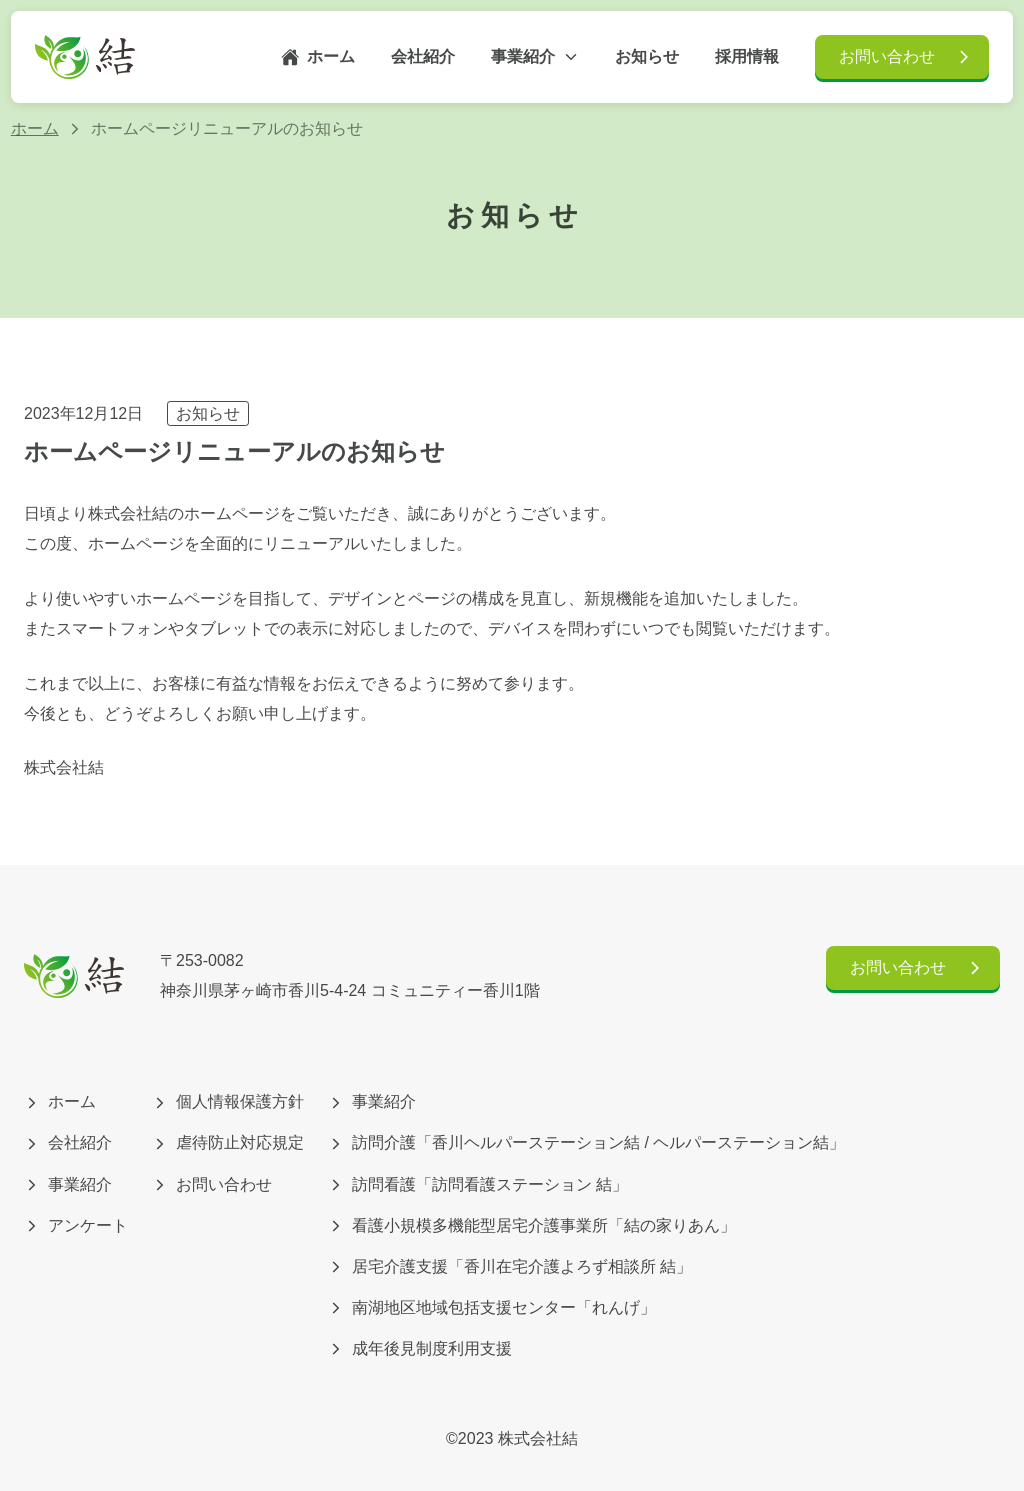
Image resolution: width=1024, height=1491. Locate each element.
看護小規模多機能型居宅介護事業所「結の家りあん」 (532, 1225)
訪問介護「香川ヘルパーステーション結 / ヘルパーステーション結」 (586, 1142)
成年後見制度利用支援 (420, 1348)
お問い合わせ (906, 57)
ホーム (318, 57)
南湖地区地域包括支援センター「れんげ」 (492, 1307)
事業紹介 (535, 56)
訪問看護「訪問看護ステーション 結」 (478, 1184)
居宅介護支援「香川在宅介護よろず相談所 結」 (510, 1266)
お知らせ (208, 413)
